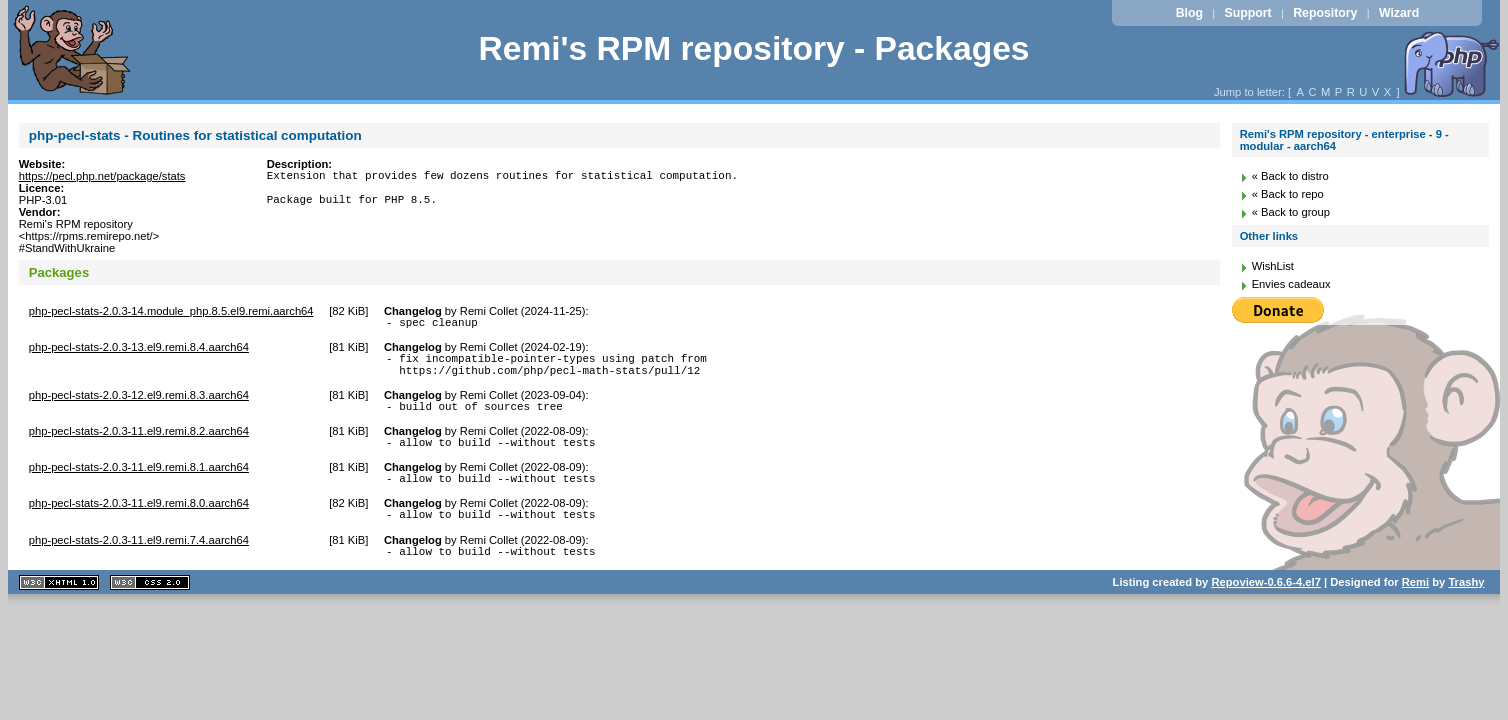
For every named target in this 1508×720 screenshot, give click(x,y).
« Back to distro (1290, 176)
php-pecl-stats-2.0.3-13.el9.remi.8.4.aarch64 (139, 350)
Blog (1189, 13)
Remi (1415, 606)
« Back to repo (1288, 194)
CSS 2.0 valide (150, 606)
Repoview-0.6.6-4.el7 (1265, 606)
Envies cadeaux (1291, 284)
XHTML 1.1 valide (59, 606)
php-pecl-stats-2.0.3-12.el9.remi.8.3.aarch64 (139, 404)
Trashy (1466, 606)
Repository (1325, 13)
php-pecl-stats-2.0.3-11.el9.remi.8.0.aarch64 (139, 521)
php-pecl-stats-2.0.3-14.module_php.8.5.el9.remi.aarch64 (171, 311)
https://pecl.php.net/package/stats (102, 176)
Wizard (1399, 13)
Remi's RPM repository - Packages (753, 48)
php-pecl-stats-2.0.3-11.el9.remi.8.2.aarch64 (139, 443)
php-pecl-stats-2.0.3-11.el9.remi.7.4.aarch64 (139, 561)
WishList (1273, 266)
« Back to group (1291, 212)
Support (1248, 13)
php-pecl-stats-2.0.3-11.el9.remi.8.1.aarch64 (139, 482)
